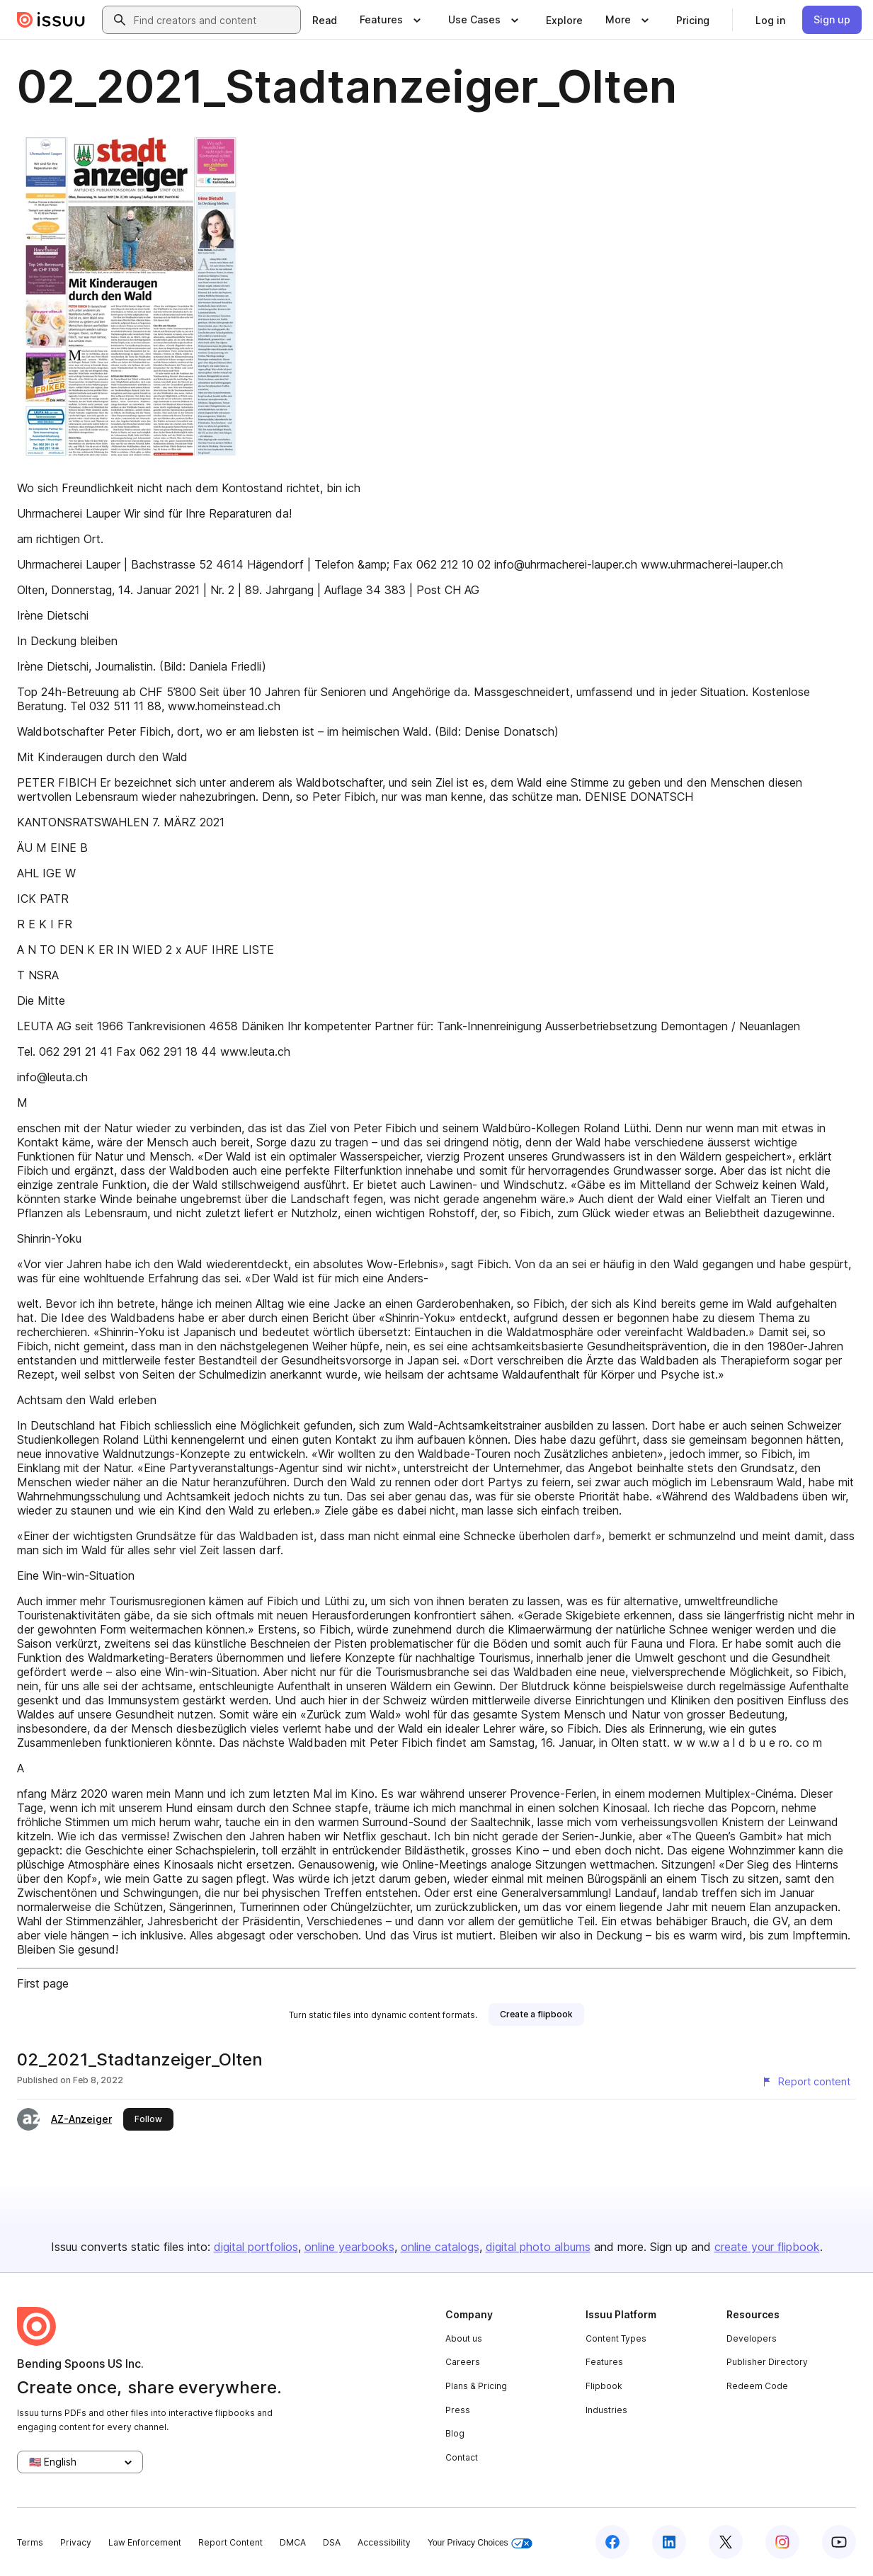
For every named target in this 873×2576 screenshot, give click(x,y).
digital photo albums (538, 2247)
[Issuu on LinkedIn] (669, 2542)
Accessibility (384, 2542)
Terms (30, 2542)
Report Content (230, 2542)
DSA (332, 2542)
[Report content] (805, 2081)
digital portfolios (256, 2247)
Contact (461, 2457)
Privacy (75, 2542)
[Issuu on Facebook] (612, 2542)
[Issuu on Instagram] (782, 2542)
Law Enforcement (144, 2542)
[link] (324, 20)
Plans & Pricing (476, 2386)
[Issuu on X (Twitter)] (726, 2542)
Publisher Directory (767, 2361)
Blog (454, 2433)
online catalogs (440, 2247)
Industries (606, 2410)
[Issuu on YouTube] (839, 2542)
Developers (751, 2338)
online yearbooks (349, 2247)
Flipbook (604, 2386)
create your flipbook (767, 2247)
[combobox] (214, 19)
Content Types (616, 2338)
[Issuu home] (51, 20)
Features (604, 2361)
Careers (462, 2361)
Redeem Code (757, 2386)
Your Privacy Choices (480, 2543)
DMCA (293, 2542)
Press (457, 2410)
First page (43, 1983)
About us (463, 2338)
